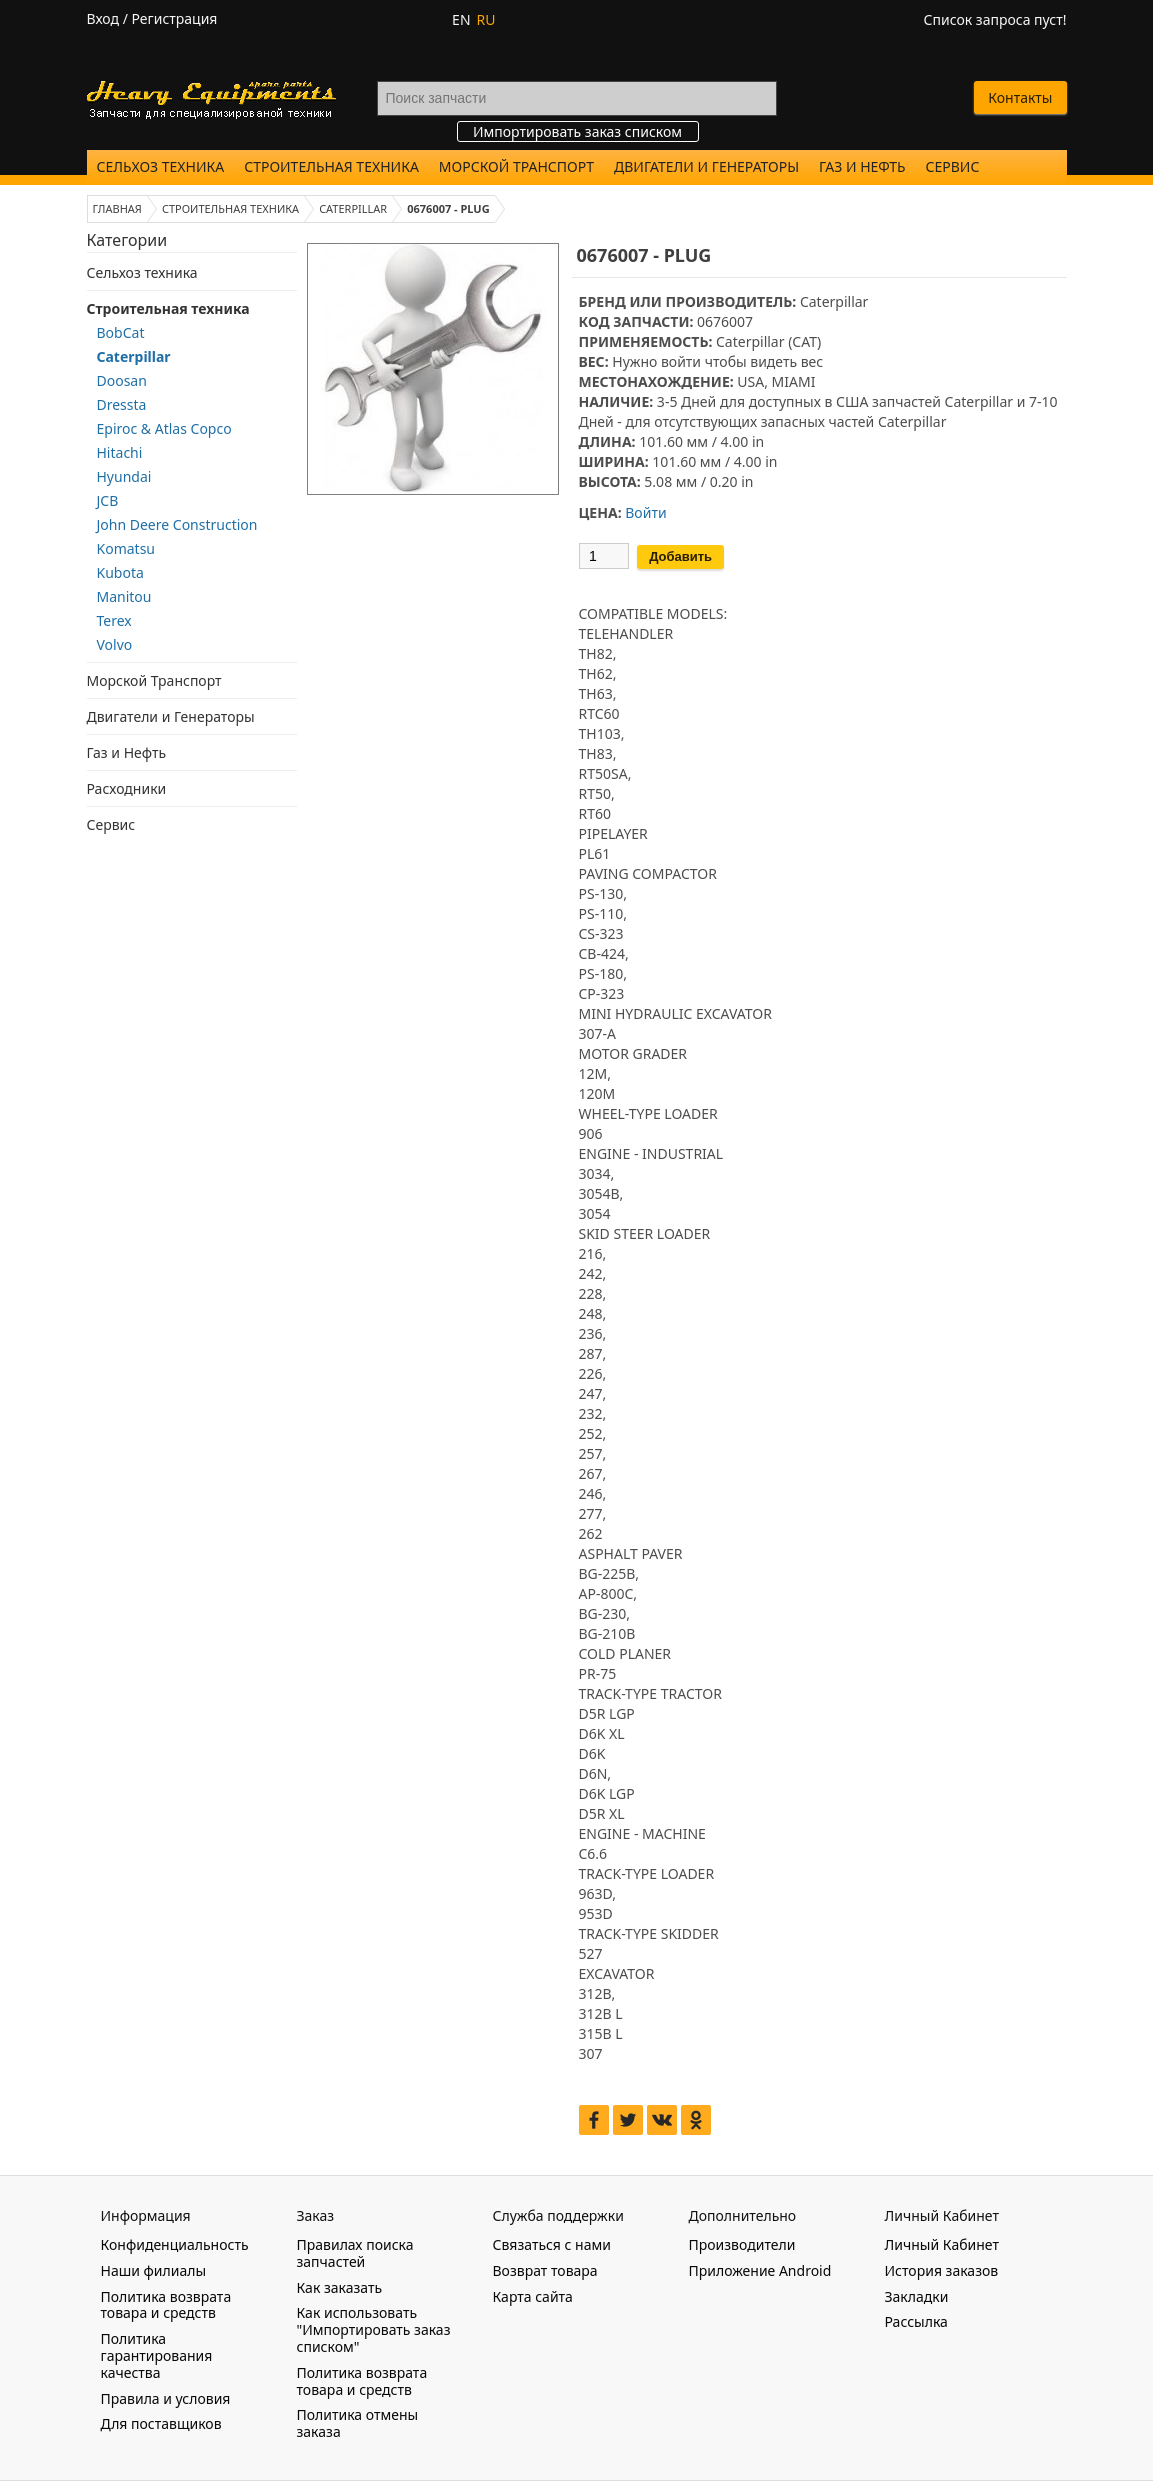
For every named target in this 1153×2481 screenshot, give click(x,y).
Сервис (953, 166)
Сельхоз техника (161, 166)
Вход (103, 18)
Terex (114, 620)
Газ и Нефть (862, 166)
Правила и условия (166, 2398)
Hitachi (120, 452)
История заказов (942, 2270)
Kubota (120, 572)
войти (681, 361)
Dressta (122, 404)
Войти (645, 512)
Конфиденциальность (175, 2244)
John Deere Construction (177, 524)
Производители (742, 2244)
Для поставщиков (161, 2423)
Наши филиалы (154, 2270)
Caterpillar (134, 356)
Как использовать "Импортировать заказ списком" (374, 2329)
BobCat (121, 332)
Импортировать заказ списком (577, 131)
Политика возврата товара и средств (166, 2305)
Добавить (680, 556)
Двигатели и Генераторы (706, 166)
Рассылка (916, 2321)
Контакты (1020, 97)
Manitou (124, 596)
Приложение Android (760, 2270)
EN (461, 19)
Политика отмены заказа (358, 2423)
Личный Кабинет (942, 2244)
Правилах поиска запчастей (355, 2253)
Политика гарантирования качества (157, 2355)
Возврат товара (545, 2270)
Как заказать (340, 2287)
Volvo (115, 644)
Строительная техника (331, 166)
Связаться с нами (552, 2244)
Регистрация (175, 18)
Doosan (122, 380)
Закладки (917, 2296)
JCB (108, 500)
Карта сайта (533, 2296)
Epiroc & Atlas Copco (164, 428)
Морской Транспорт (516, 166)
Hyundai (124, 476)
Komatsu (126, 548)
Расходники (127, 788)
